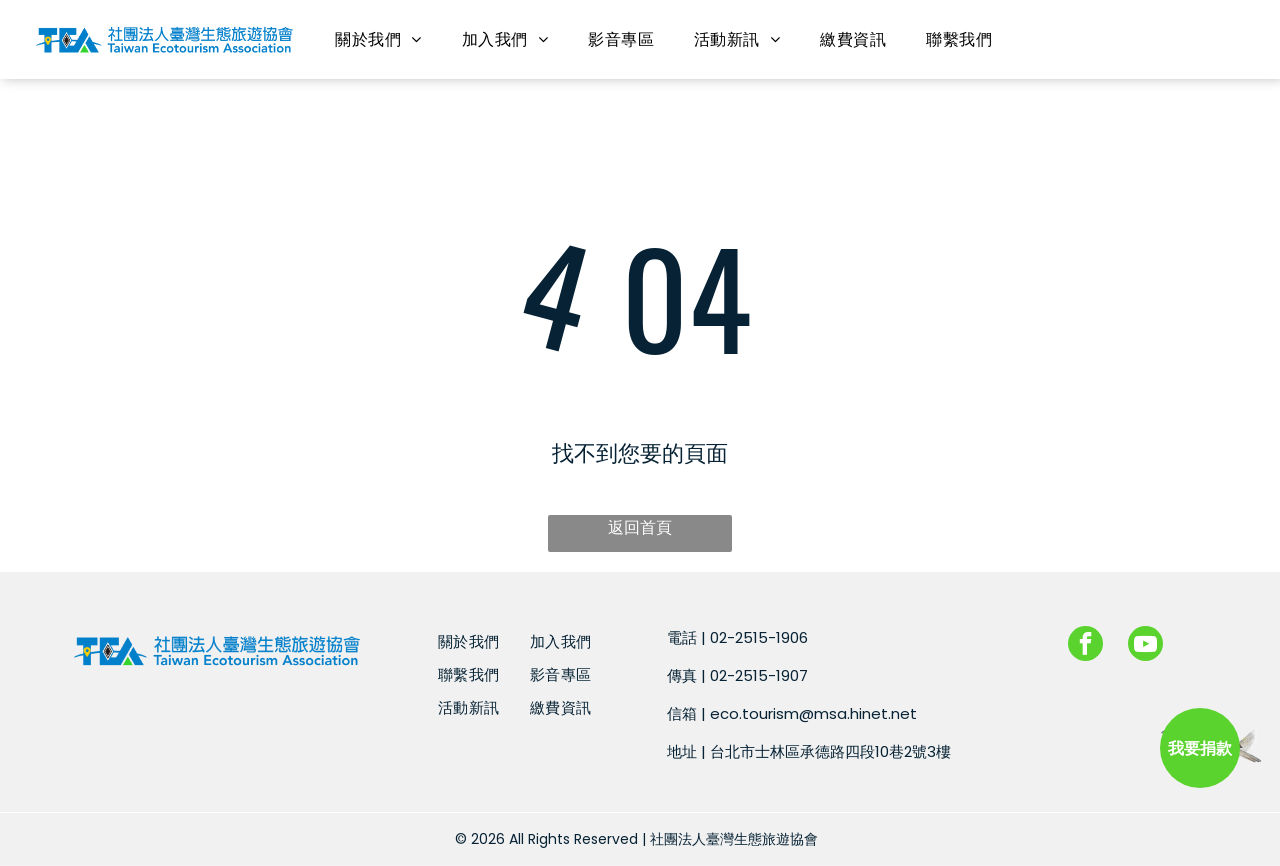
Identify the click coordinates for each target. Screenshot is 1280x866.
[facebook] (1085, 646)
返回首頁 (640, 527)
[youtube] (1145, 646)
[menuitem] (378, 39)
